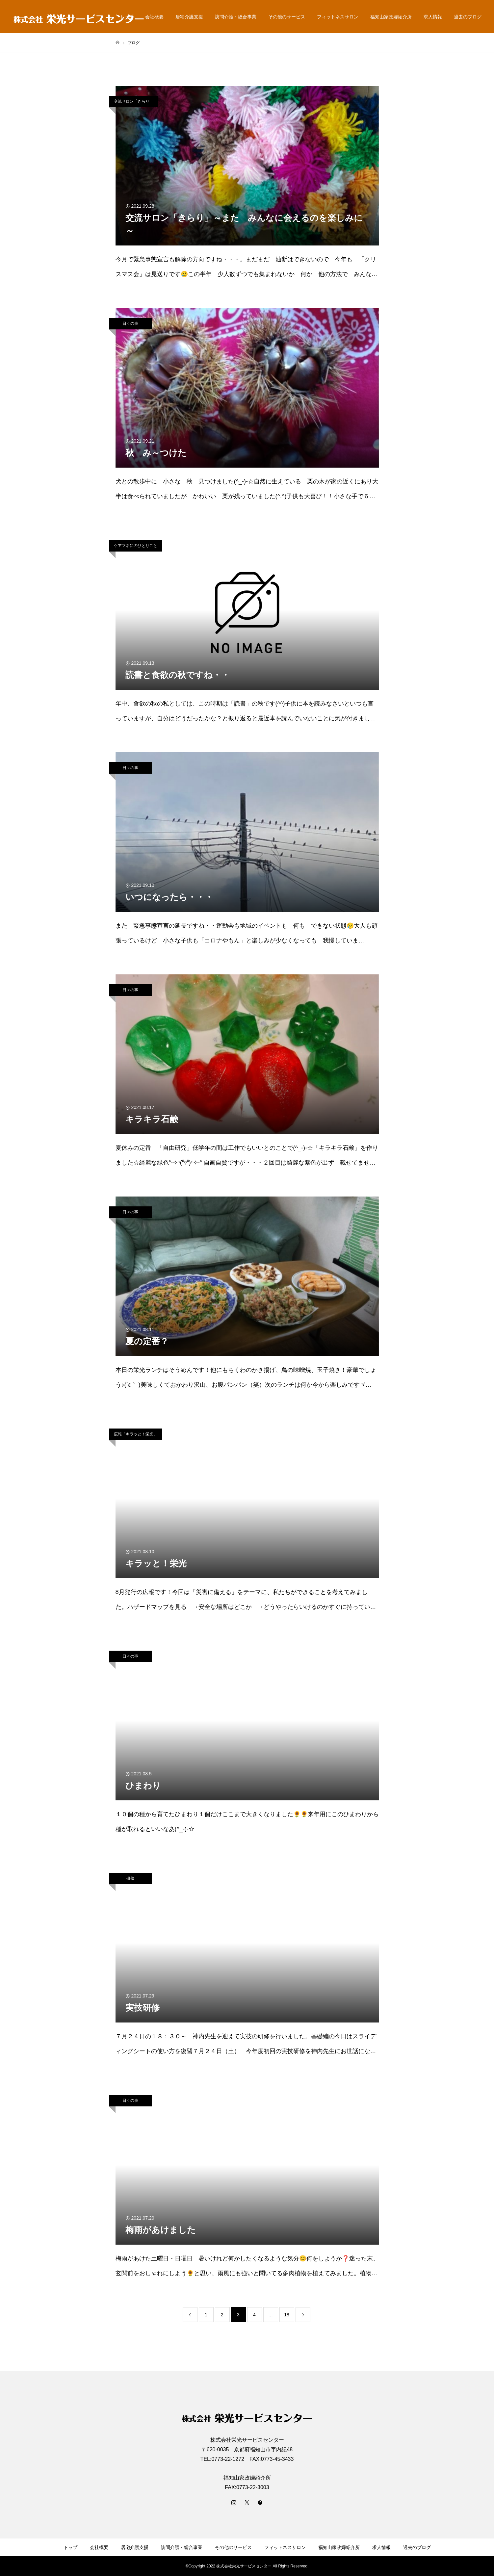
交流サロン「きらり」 (133, 101)
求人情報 (433, 16)
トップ (70, 2547)
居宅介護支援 (189, 16)
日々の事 (130, 323)
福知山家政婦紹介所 (391, 16)
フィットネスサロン (337, 16)
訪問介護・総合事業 (235, 16)
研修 (130, 1878)
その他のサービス (286, 16)
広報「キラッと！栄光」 (135, 1434)
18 (286, 2314)
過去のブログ (467, 16)
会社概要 (154, 16)
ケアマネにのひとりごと (135, 545)
